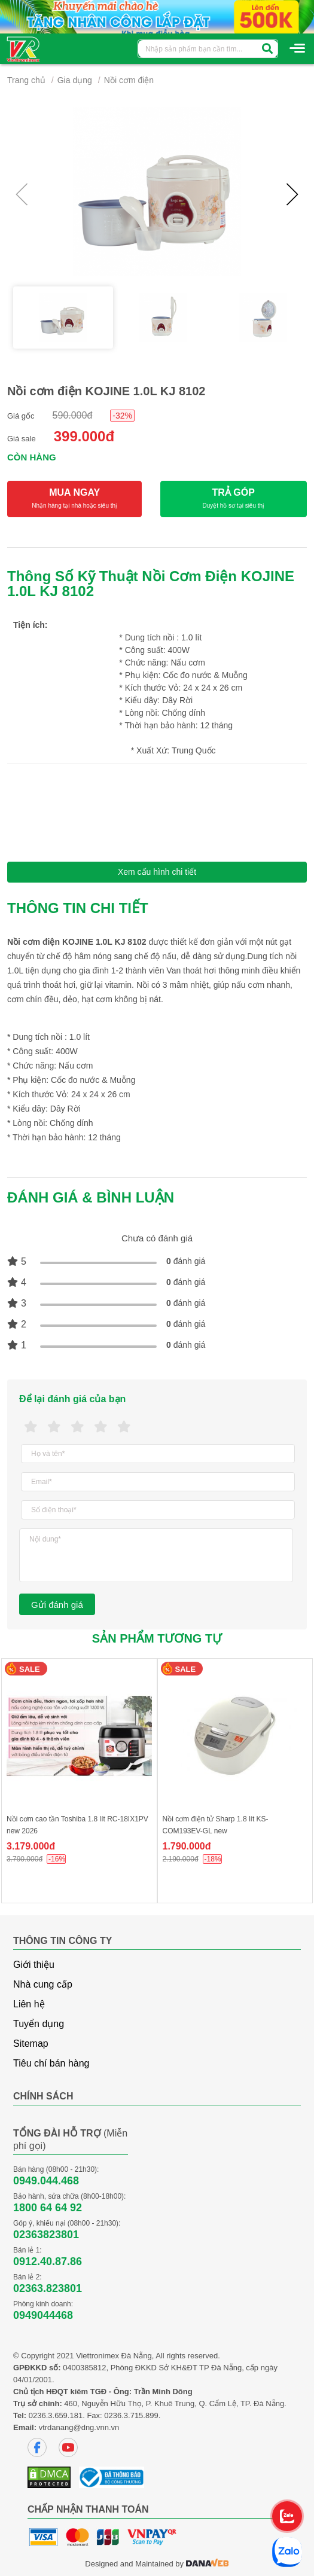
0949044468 (43, 2315)
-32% (122, 415)
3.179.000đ (31, 1846)
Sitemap (30, 2043)
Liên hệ (29, 2004)
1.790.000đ (187, 1846)
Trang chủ (26, 80)
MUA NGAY (74, 499)
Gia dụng (74, 80)
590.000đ (73, 415)
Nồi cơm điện (129, 80)
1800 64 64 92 (47, 2208)
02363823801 (46, 2235)
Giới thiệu (33, 1965)
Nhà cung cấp (42, 1984)
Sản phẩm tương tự (157, 1638)
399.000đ (84, 436)
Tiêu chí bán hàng (51, 2063)
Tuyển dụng (38, 2024)
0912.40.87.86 (47, 2261)
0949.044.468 (46, 2181)
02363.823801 (47, 2288)
